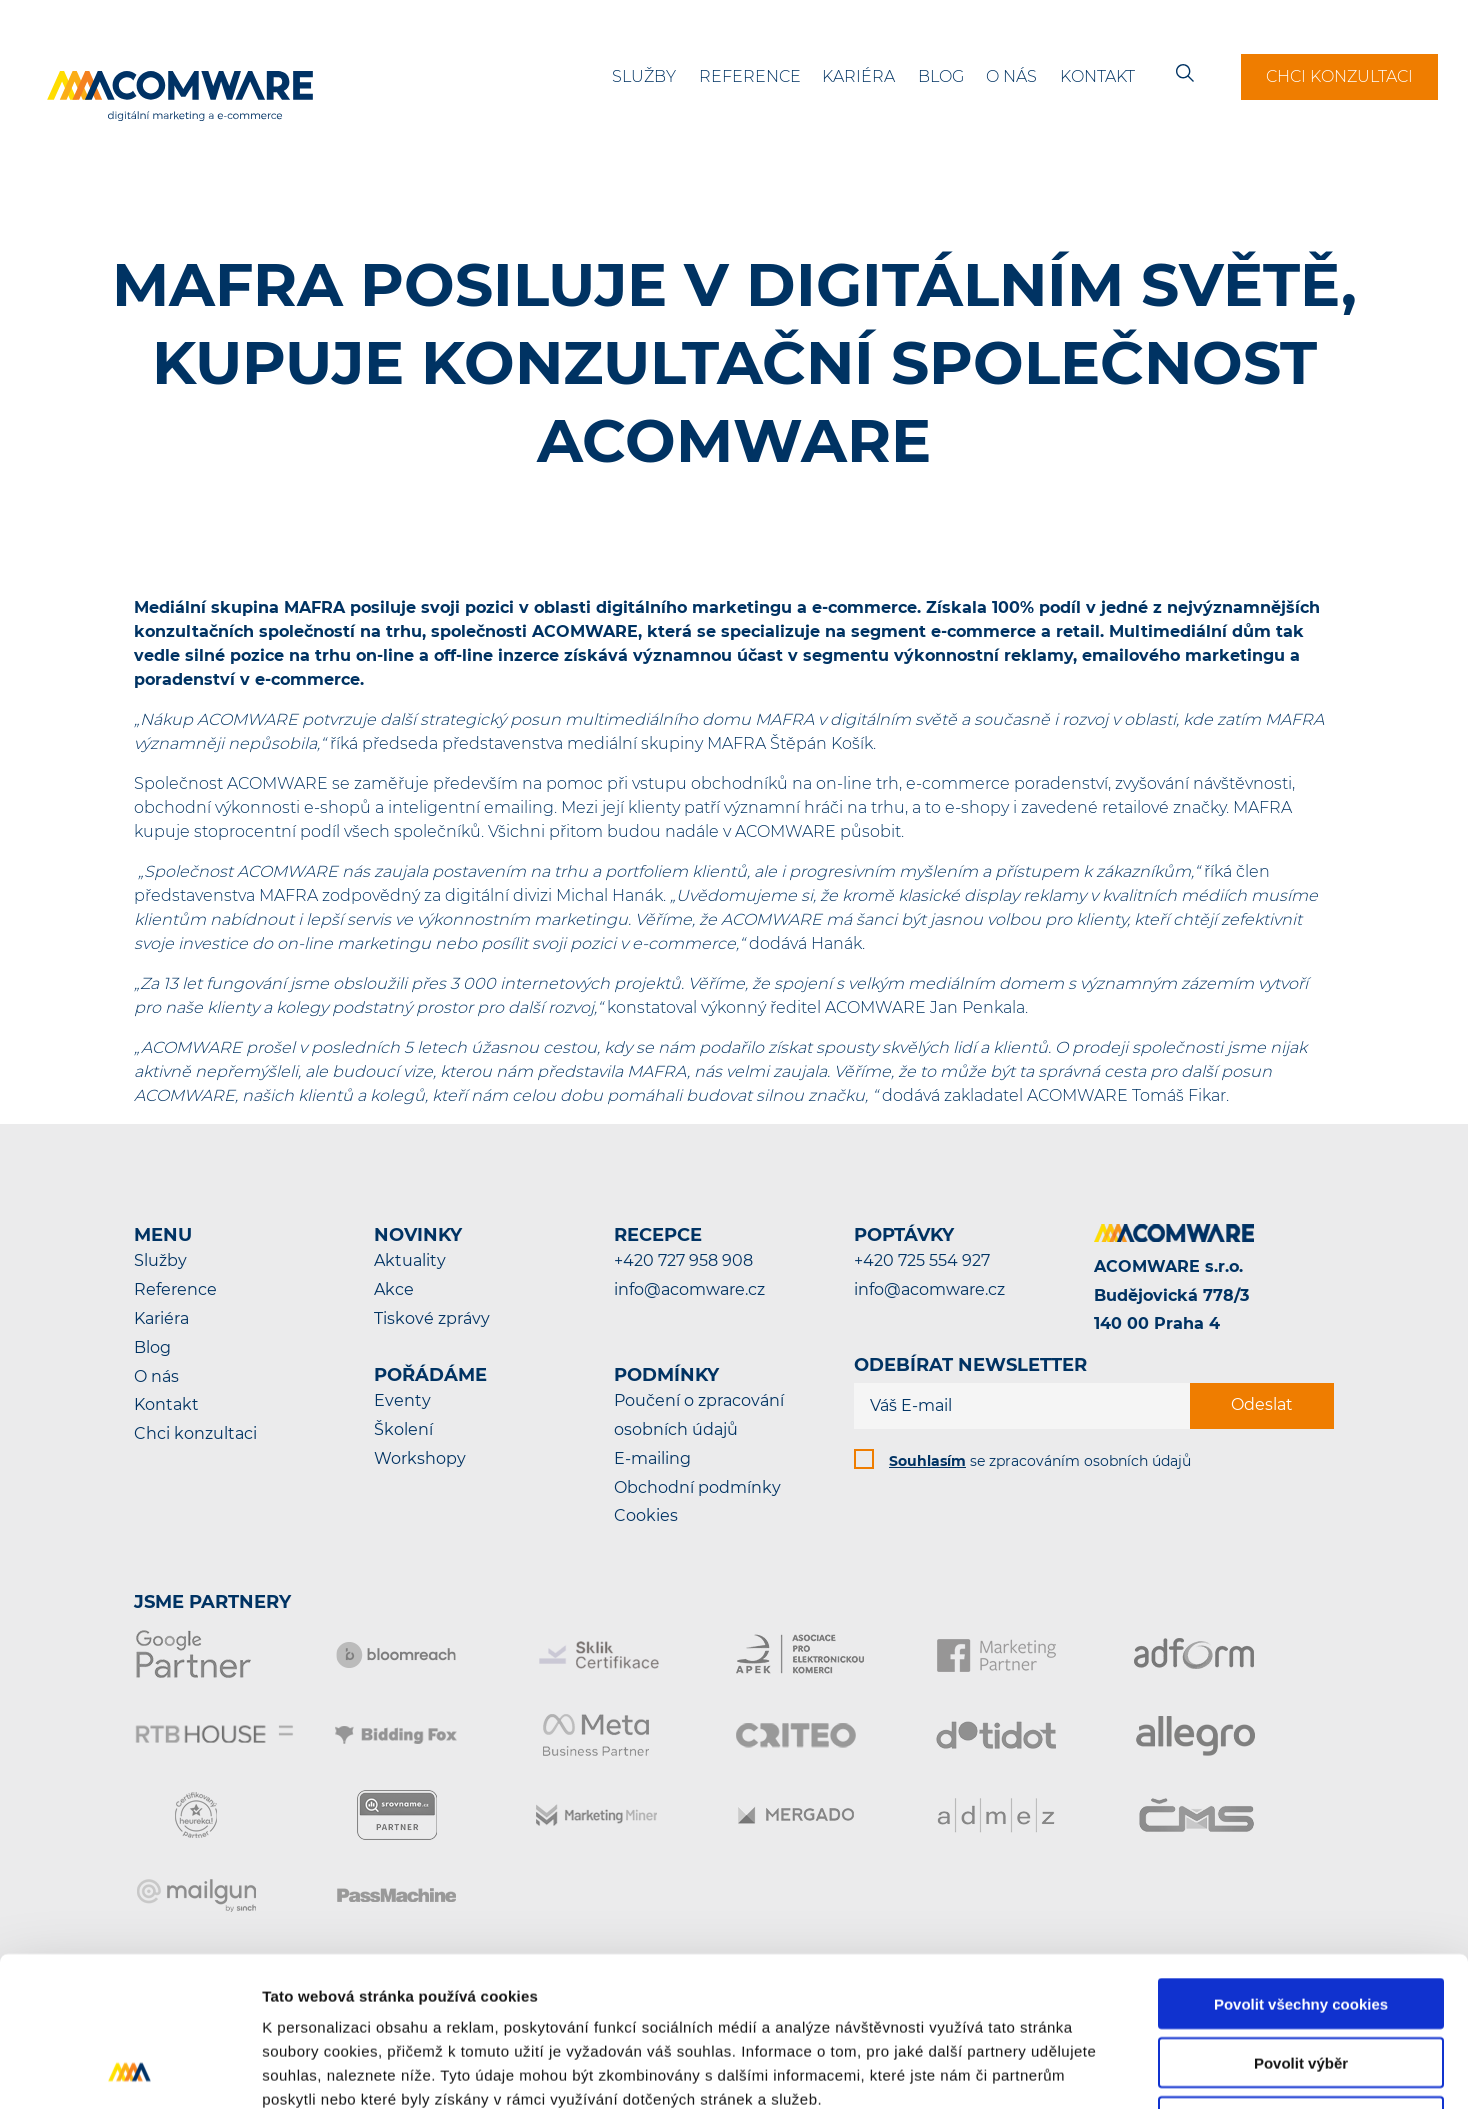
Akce (394, 1289)
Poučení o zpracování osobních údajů (699, 1415)
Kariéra (858, 76)
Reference (750, 76)
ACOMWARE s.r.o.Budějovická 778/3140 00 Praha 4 (1171, 1295)
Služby (644, 76)
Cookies (646, 1515)
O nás (1011, 76)
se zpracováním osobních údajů (1040, 1461)
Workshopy (420, 1458)
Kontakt (1097, 76)
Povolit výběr (1301, 1922)
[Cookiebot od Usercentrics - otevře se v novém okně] (129, 2070)
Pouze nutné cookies (1300, 1981)
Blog (941, 76)
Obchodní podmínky (697, 1487)
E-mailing (652, 1458)
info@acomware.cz (689, 1289)
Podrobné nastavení (1073, 2069)
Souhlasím (927, 1461)
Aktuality (410, 1260)
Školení (403, 1429)
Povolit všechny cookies (1301, 1863)
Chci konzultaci (1339, 76)
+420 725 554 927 (922, 1260)
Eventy (402, 1400)
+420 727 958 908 (683, 1260)
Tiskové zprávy (432, 1318)
